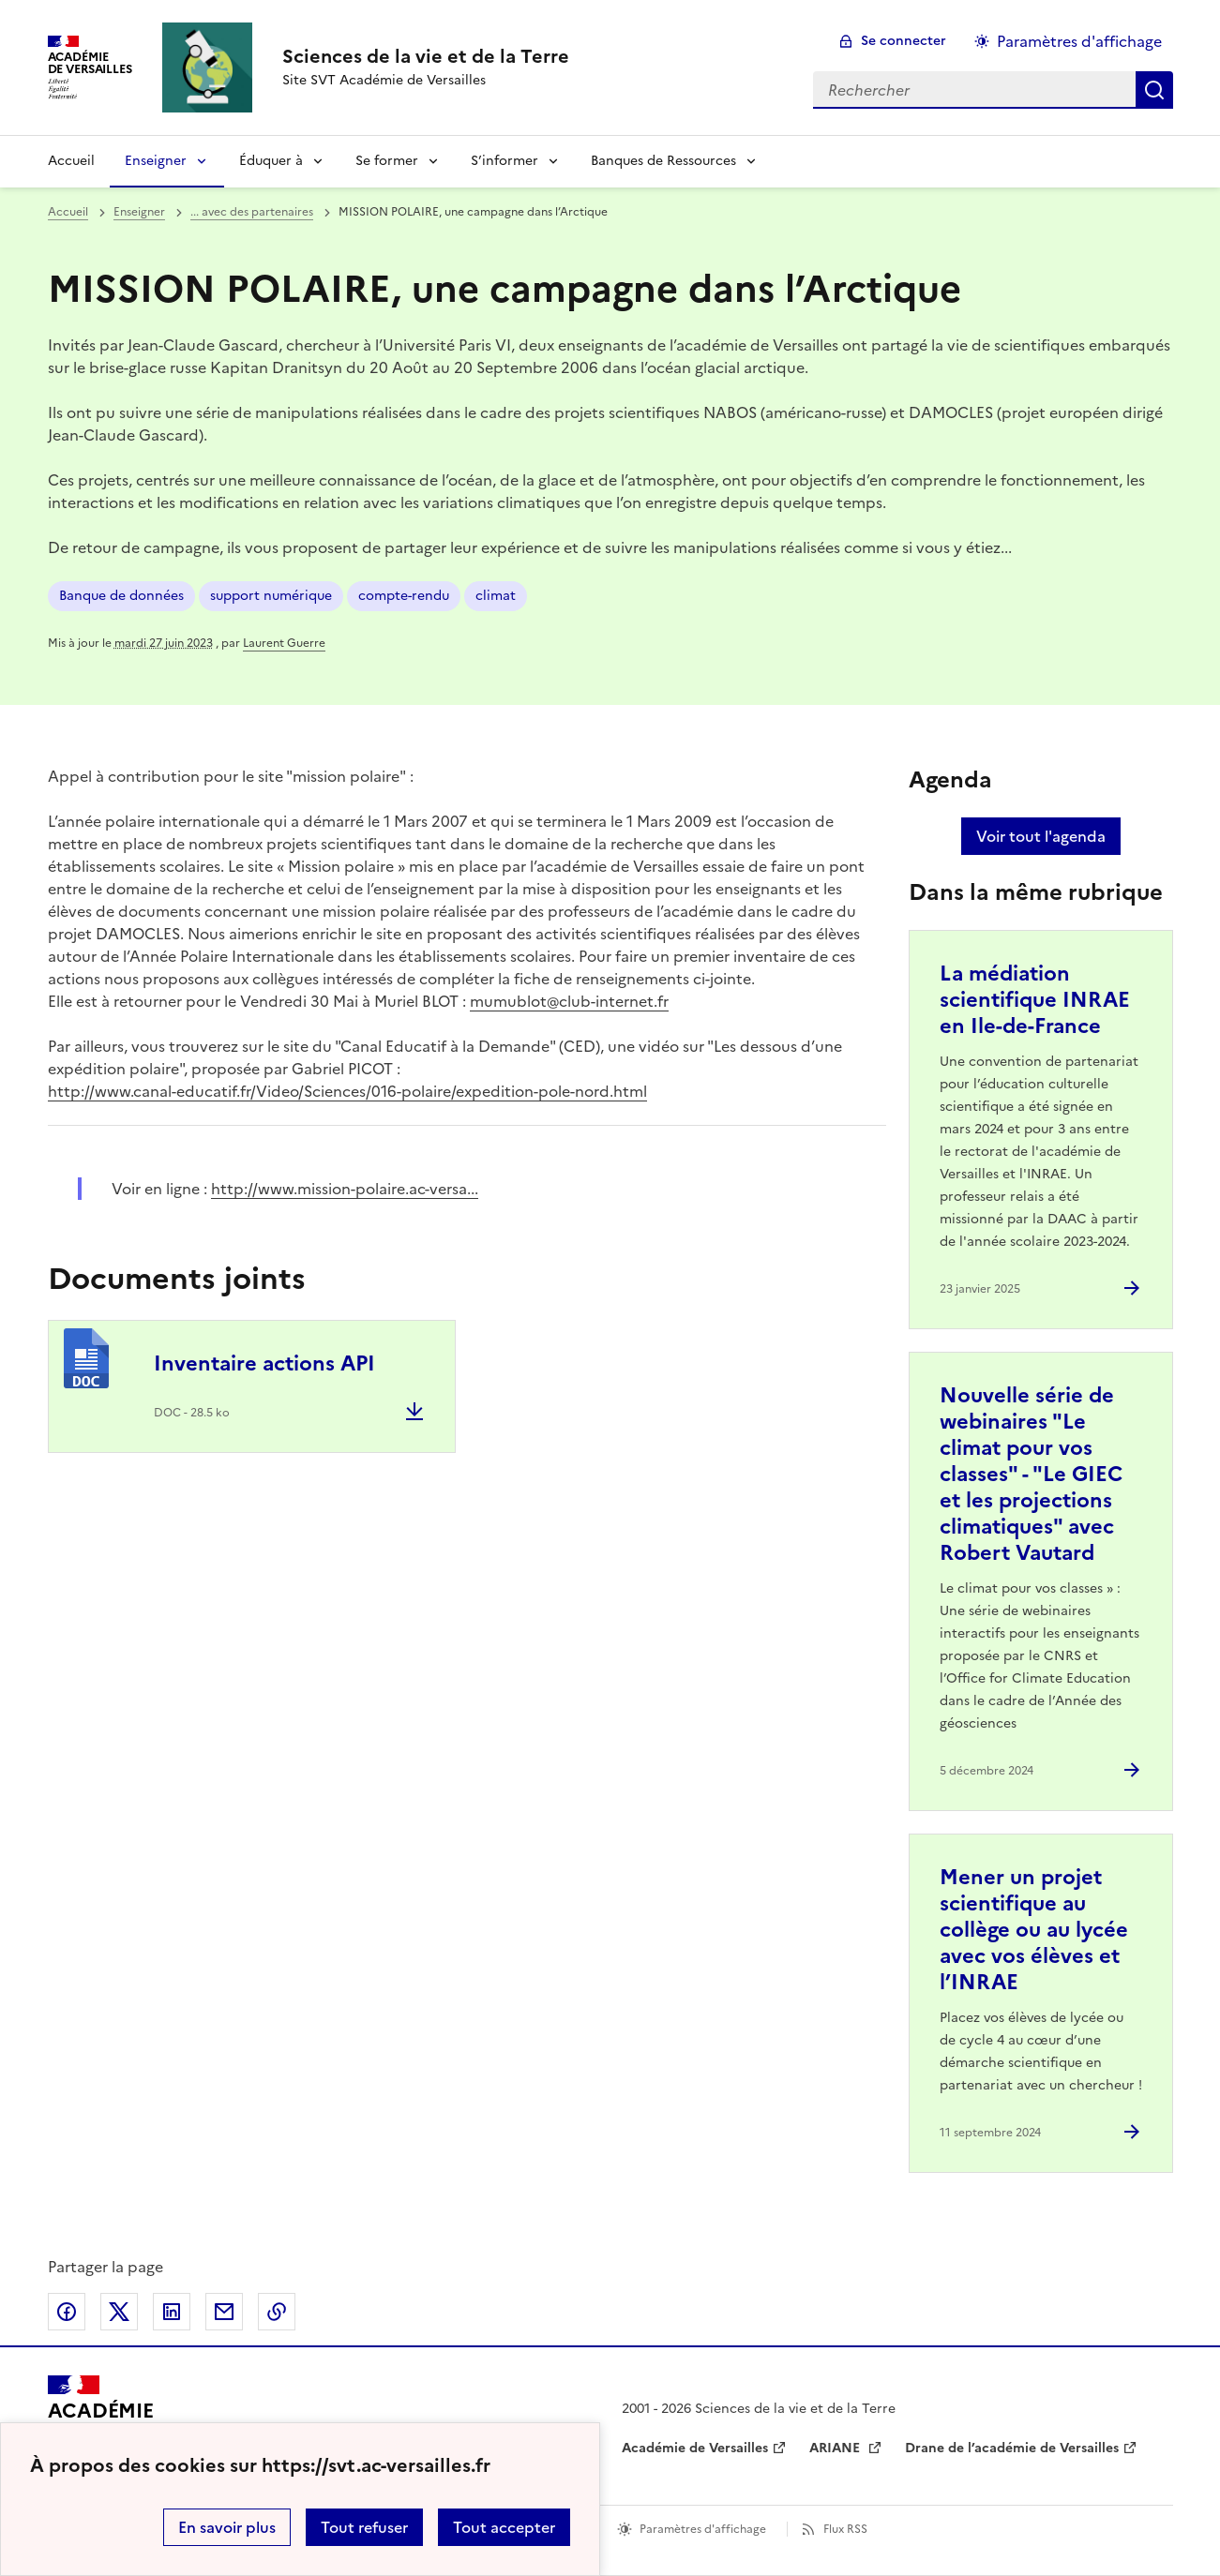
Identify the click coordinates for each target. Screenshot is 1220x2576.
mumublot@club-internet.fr (569, 1001)
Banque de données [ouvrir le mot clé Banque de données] (121, 596)
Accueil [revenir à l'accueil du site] (71, 161)
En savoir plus (227, 2527)
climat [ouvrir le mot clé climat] (495, 596)
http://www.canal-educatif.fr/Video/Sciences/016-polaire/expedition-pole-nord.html (347, 1091)
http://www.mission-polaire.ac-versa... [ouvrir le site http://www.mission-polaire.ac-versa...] (344, 1188)
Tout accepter (504, 2527)
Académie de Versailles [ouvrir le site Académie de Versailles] (695, 2448)
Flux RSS (845, 2529)
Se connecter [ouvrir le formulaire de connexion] (903, 41)
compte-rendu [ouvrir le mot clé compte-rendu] (403, 596)
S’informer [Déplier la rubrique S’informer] (504, 161)
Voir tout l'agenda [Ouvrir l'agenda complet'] (1041, 836)
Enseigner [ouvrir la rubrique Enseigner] (139, 211)
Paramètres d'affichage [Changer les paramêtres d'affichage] (1079, 41)
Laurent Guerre (284, 643)
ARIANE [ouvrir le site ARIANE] (836, 2448)
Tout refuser (364, 2527)
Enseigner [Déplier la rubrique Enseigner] (156, 161)
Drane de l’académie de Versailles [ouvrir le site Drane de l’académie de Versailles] (1012, 2448)
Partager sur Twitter (119, 2311)
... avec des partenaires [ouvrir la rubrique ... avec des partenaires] (251, 211)
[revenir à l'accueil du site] (425, 56)
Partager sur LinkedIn (171, 2311)
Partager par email (224, 2311)
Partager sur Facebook (66, 2311)
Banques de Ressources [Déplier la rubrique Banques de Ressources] (663, 161)
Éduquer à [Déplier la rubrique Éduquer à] (271, 161)
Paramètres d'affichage (703, 2529)
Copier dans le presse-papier (276, 2311)
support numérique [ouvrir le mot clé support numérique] (271, 596)
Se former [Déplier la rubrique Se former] (386, 161)
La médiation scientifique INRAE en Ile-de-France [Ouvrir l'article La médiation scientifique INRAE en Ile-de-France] (1035, 999)
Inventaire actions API (264, 1363)
